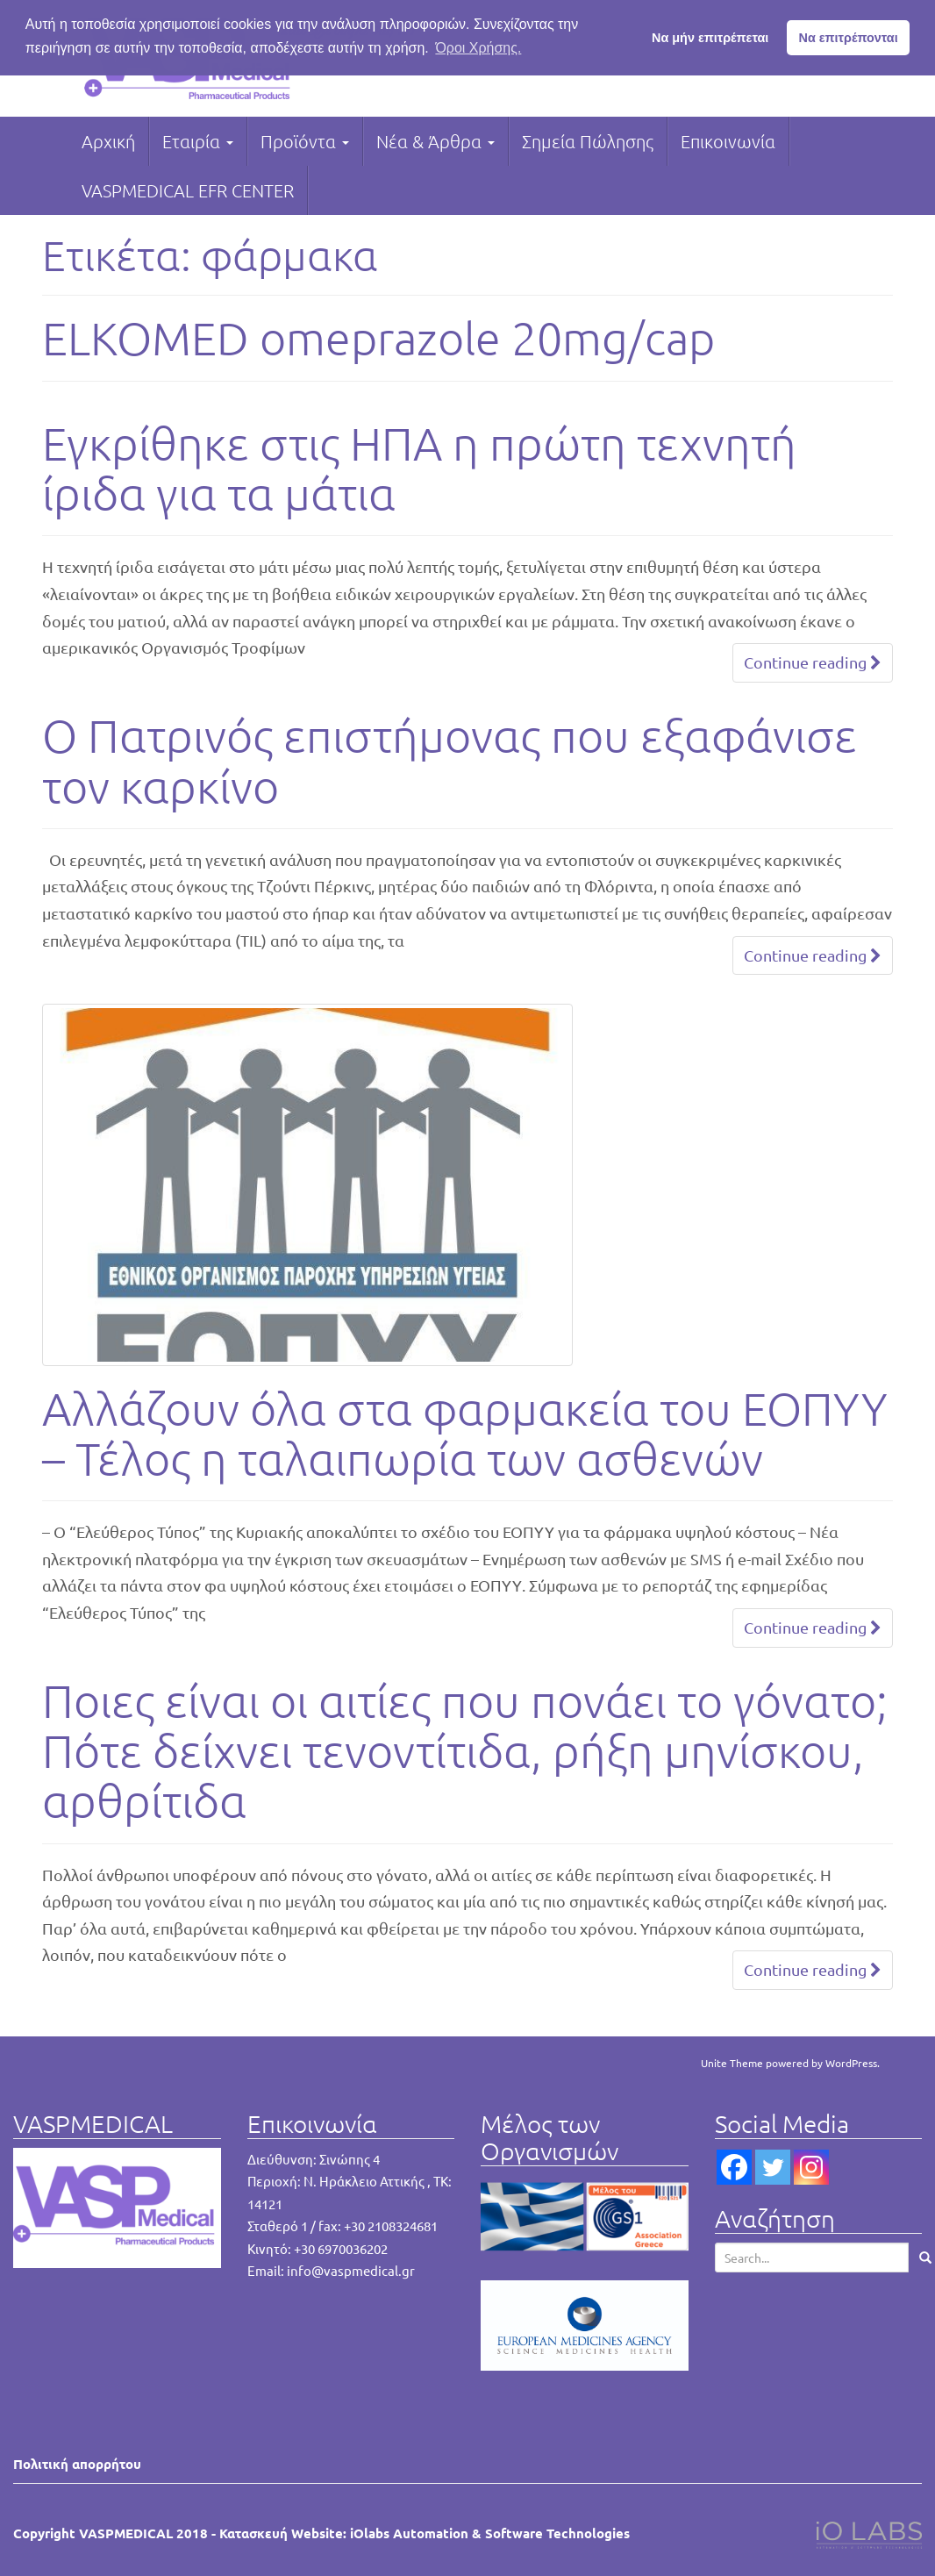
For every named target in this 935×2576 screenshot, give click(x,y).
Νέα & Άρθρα (435, 141)
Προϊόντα (305, 141)
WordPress (851, 2063)
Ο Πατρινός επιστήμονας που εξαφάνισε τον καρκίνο (449, 760)
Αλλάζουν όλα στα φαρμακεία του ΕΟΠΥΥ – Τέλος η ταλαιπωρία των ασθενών (465, 1433)
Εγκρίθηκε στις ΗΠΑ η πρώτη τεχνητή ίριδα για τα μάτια (419, 468)
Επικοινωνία (728, 141)
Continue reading (812, 662)
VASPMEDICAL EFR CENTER (188, 190)
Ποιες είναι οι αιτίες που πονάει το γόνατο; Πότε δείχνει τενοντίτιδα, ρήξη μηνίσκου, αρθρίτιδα (465, 1750)
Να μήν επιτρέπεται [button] (710, 38)
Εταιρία (197, 141)
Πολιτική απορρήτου (77, 2463)
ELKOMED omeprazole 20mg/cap (378, 337)
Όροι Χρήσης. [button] (478, 47)
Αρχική (108, 141)
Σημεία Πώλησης (587, 141)
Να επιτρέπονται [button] (848, 38)
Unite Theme (732, 2063)
